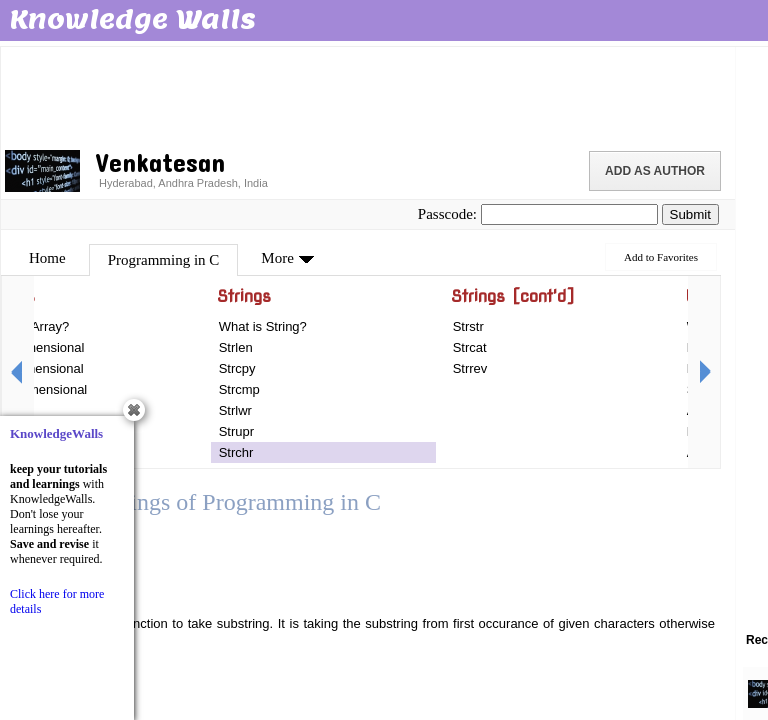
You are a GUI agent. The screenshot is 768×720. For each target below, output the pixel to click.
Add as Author (655, 171)
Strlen (236, 347)
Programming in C (164, 260)
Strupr (236, 431)
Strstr (468, 326)
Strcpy (237, 368)
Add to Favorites (661, 257)
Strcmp (239, 389)
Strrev (470, 368)
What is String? (263, 326)
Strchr (236, 452)
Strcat (470, 347)
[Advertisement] (368, 95)
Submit (690, 214)
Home (47, 258)
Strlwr (235, 410)
